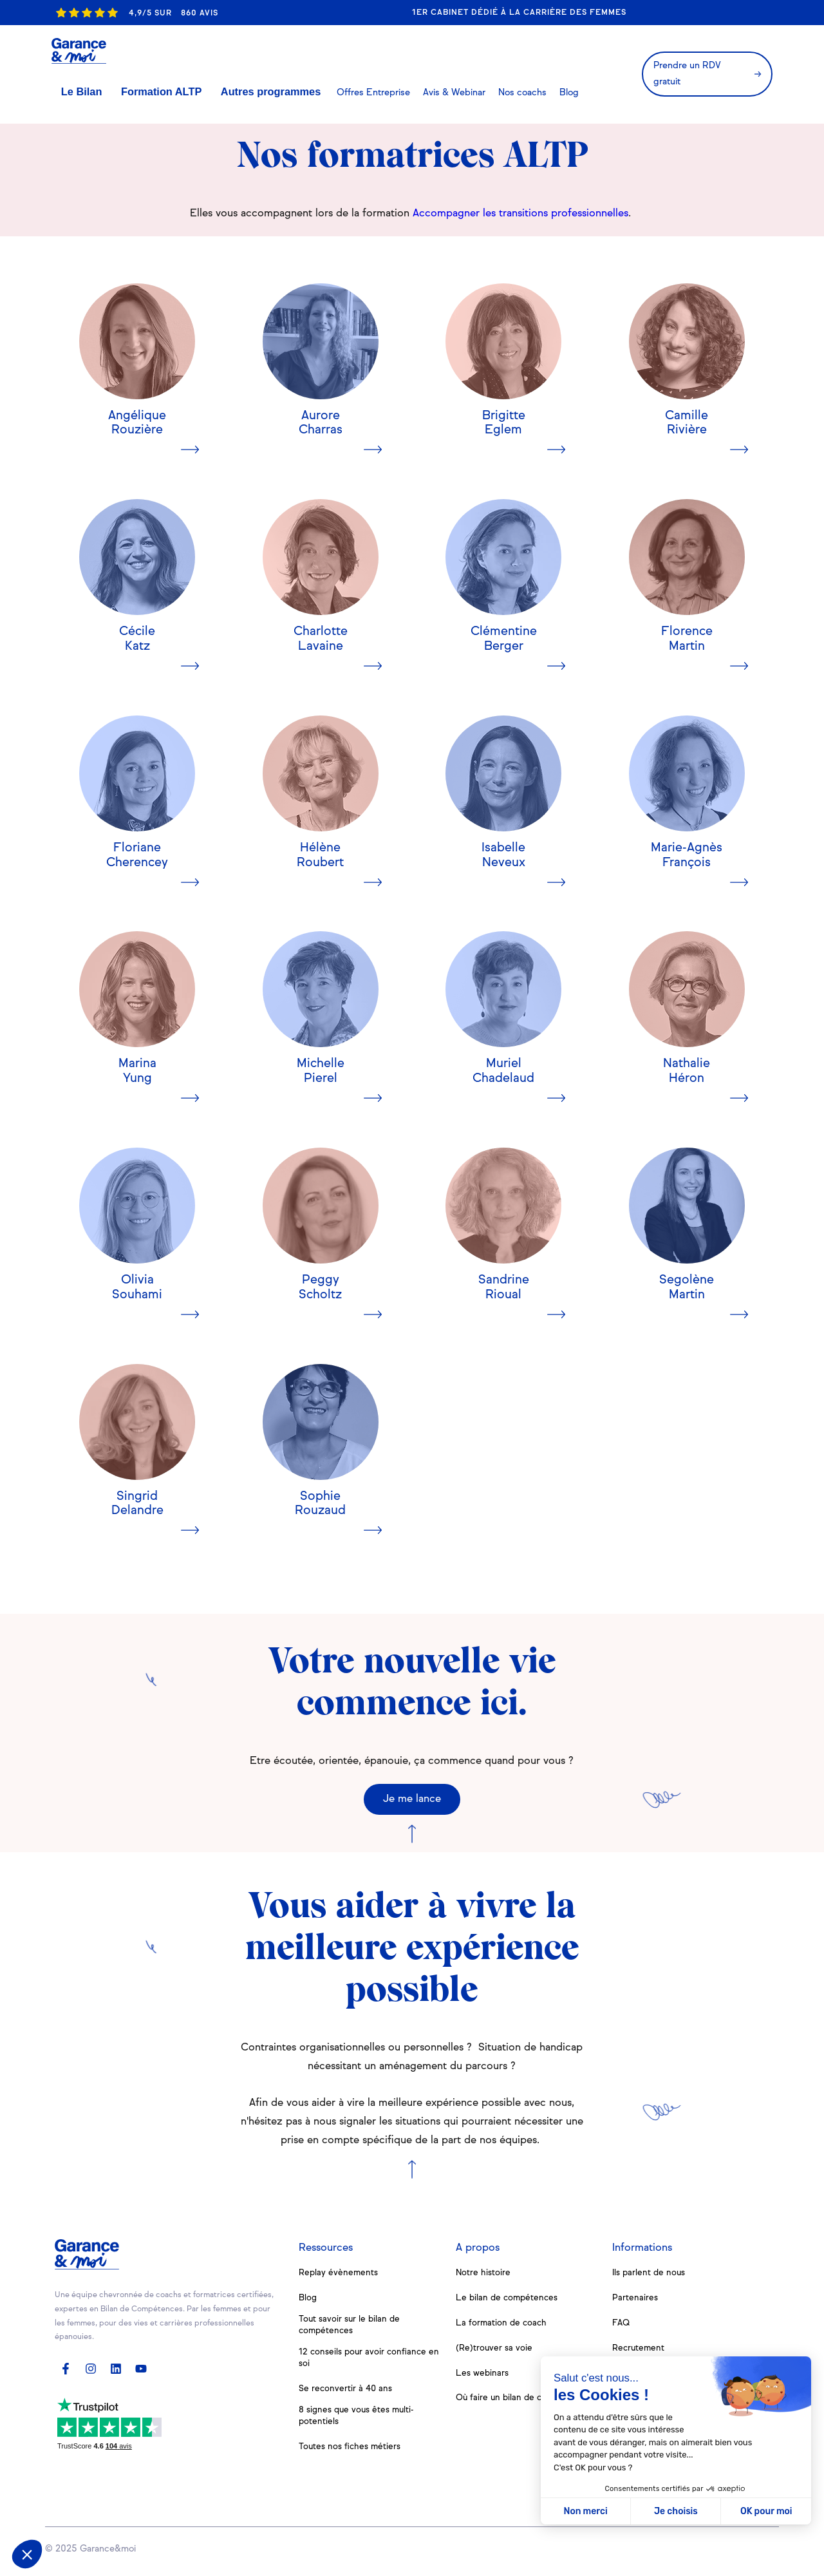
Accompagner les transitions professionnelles (520, 214)
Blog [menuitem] (308, 2297)
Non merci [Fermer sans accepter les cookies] (585, 2511)
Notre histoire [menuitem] (484, 2272)
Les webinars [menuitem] (483, 2373)
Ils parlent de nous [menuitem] (650, 2272)
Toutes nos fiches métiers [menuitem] (352, 2451)
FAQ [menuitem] (621, 2322)
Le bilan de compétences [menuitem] (509, 2297)
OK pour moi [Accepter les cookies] (766, 2511)
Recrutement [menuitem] (639, 2348)
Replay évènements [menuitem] (339, 2272)
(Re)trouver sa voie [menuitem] (495, 2348)
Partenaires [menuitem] (635, 2297)
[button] (27, 2554)
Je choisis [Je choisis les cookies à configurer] (676, 2511)
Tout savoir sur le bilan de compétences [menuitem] (351, 2326)
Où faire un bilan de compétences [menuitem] (526, 2397)
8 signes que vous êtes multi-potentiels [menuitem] (359, 2419)
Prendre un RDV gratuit (700, 54)
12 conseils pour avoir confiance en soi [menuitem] (365, 2360)
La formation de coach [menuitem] (502, 2322)
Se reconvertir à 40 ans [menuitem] (347, 2391)
